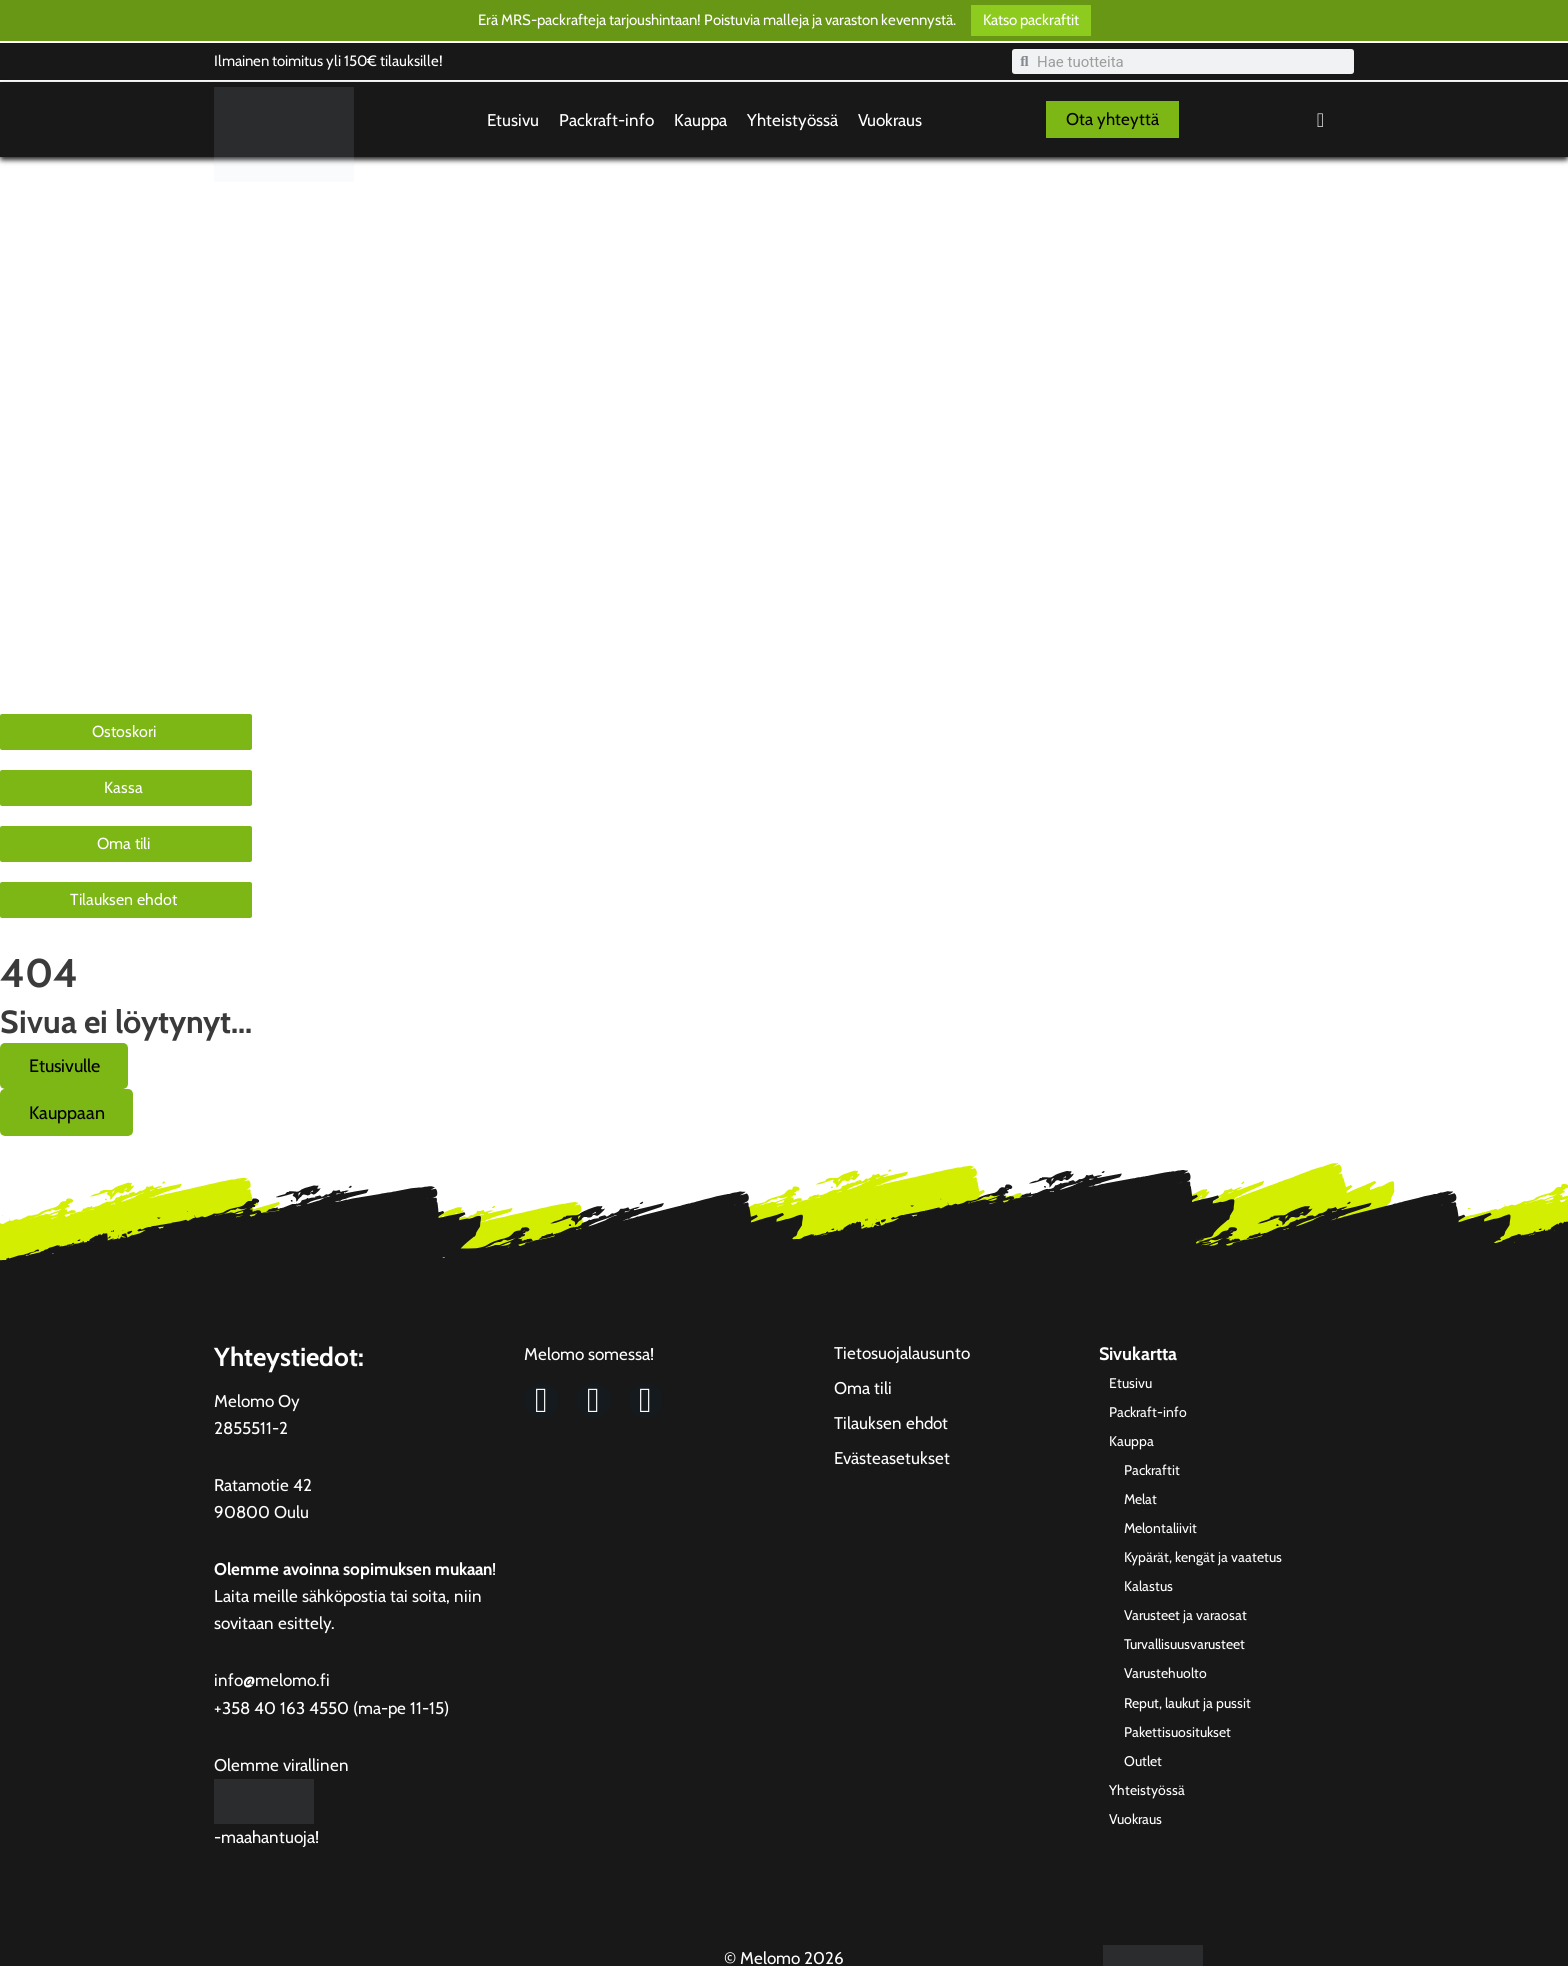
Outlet (30, 680)
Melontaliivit (49, 462)
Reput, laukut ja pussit (80, 625)
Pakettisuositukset (67, 652)
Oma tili (863, 1391)
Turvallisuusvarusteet (78, 571)
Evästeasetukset (892, 1461)
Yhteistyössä (792, 120)
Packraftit (40, 408)
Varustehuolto (55, 598)
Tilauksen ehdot (891, 1426)
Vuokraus (890, 120)
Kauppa (700, 120)
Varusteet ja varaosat (78, 544)
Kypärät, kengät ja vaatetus (97, 489)
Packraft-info (606, 120)
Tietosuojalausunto (902, 1356)
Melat (28, 435)
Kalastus (37, 516)
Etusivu (513, 120)
